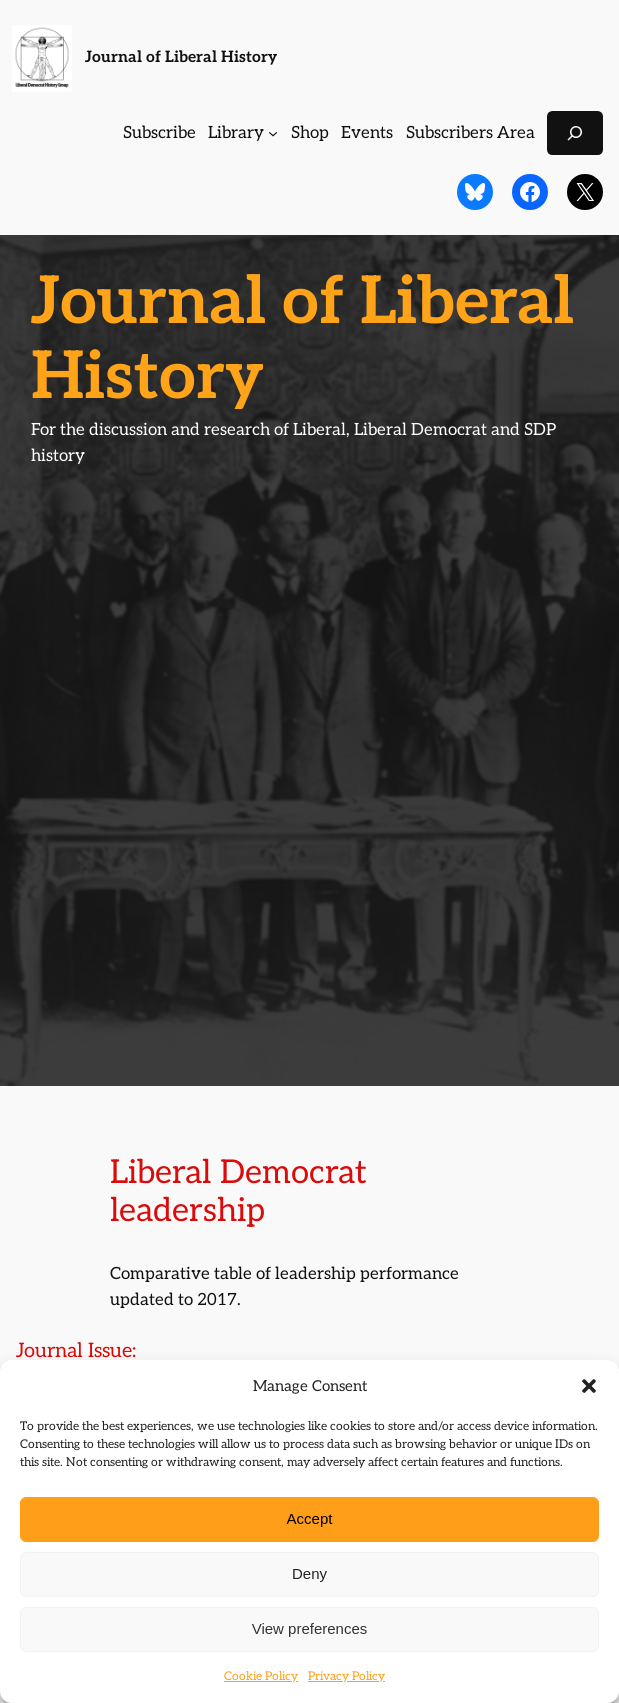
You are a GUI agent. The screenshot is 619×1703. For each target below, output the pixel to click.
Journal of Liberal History (181, 57)
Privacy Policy (346, 1676)
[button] (589, 1386)
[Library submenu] (273, 133)
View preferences (310, 1628)
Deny (309, 1573)
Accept (310, 1518)
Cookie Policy (261, 1676)
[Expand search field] (575, 132)
